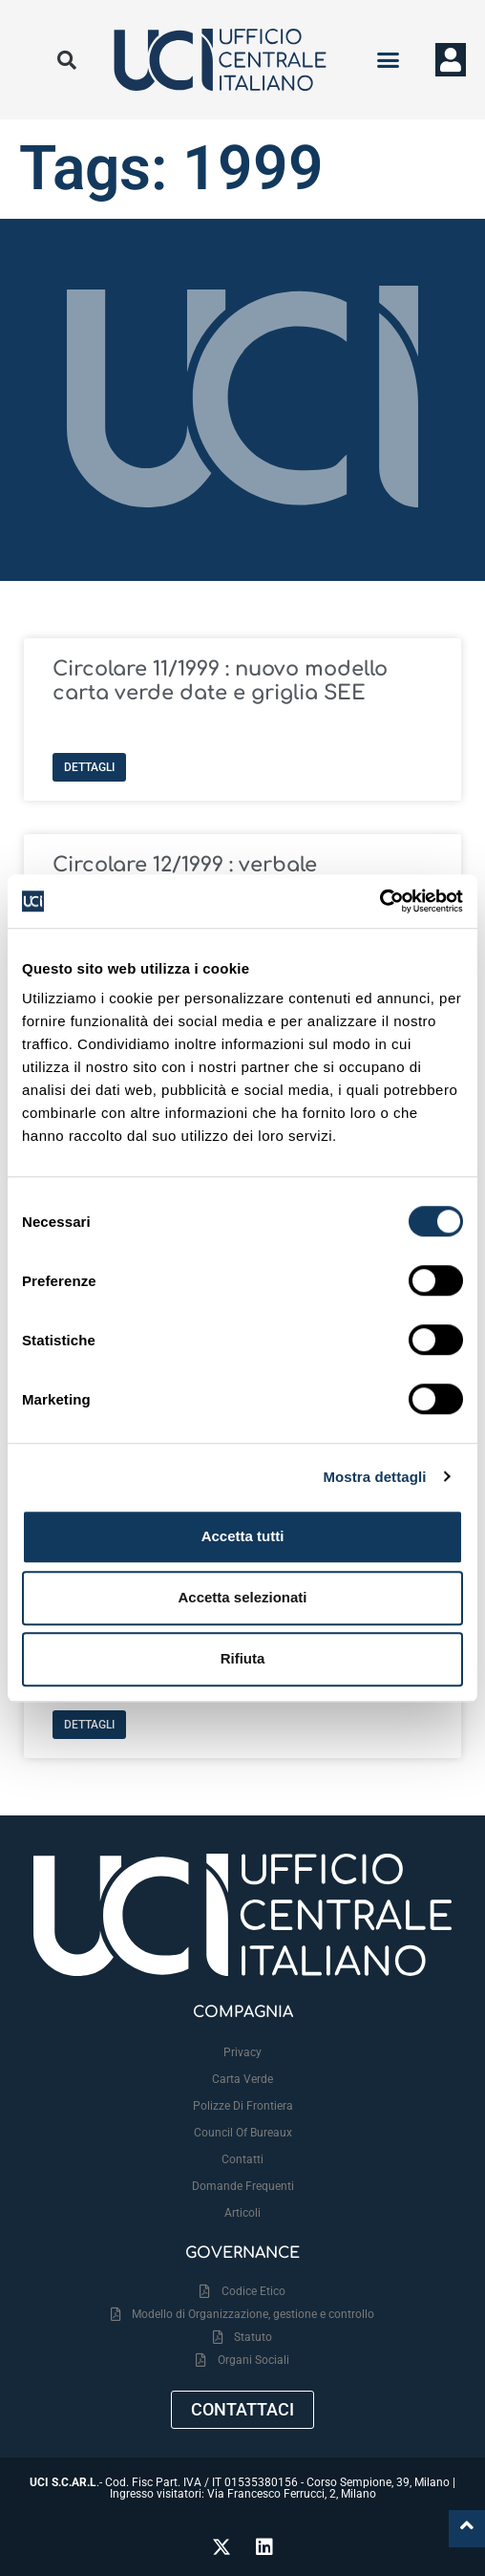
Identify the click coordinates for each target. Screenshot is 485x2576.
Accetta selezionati (242, 1597)
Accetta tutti (243, 1536)
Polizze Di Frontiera (243, 2106)
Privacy (242, 2052)
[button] (387, 60)
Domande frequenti (243, 2186)
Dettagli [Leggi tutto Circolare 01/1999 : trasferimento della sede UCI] (89, 1724)
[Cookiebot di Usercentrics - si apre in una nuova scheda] (379, 901)
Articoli (242, 2213)
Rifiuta (243, 1658)
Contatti (242, 2159)
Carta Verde (242, 2079)
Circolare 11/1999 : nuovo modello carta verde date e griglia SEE (220, 680)
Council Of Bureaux (243, 2132)
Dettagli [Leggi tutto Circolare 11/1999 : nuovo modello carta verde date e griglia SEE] (89, 767)
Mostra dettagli (374, 1477)
